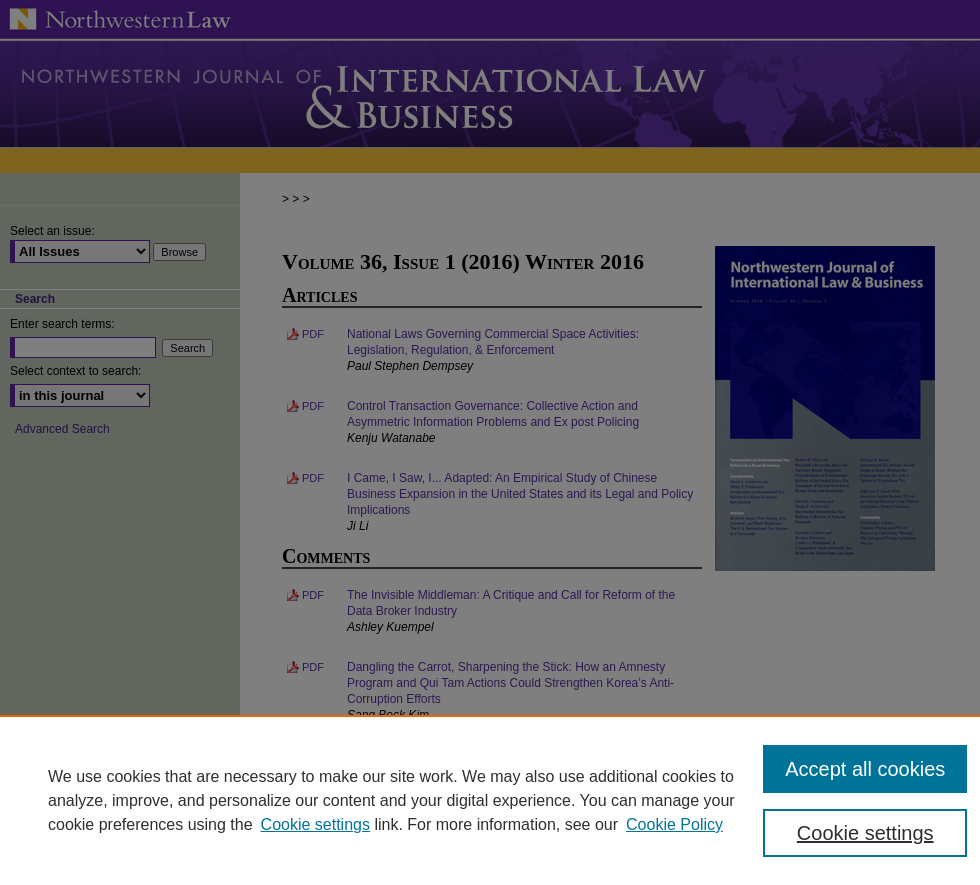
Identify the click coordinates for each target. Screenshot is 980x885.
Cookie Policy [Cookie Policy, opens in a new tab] (674, 824)
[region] (490, 800)
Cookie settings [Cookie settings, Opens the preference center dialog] (865, 833)
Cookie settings (315, 824)
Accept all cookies (865, 769)
